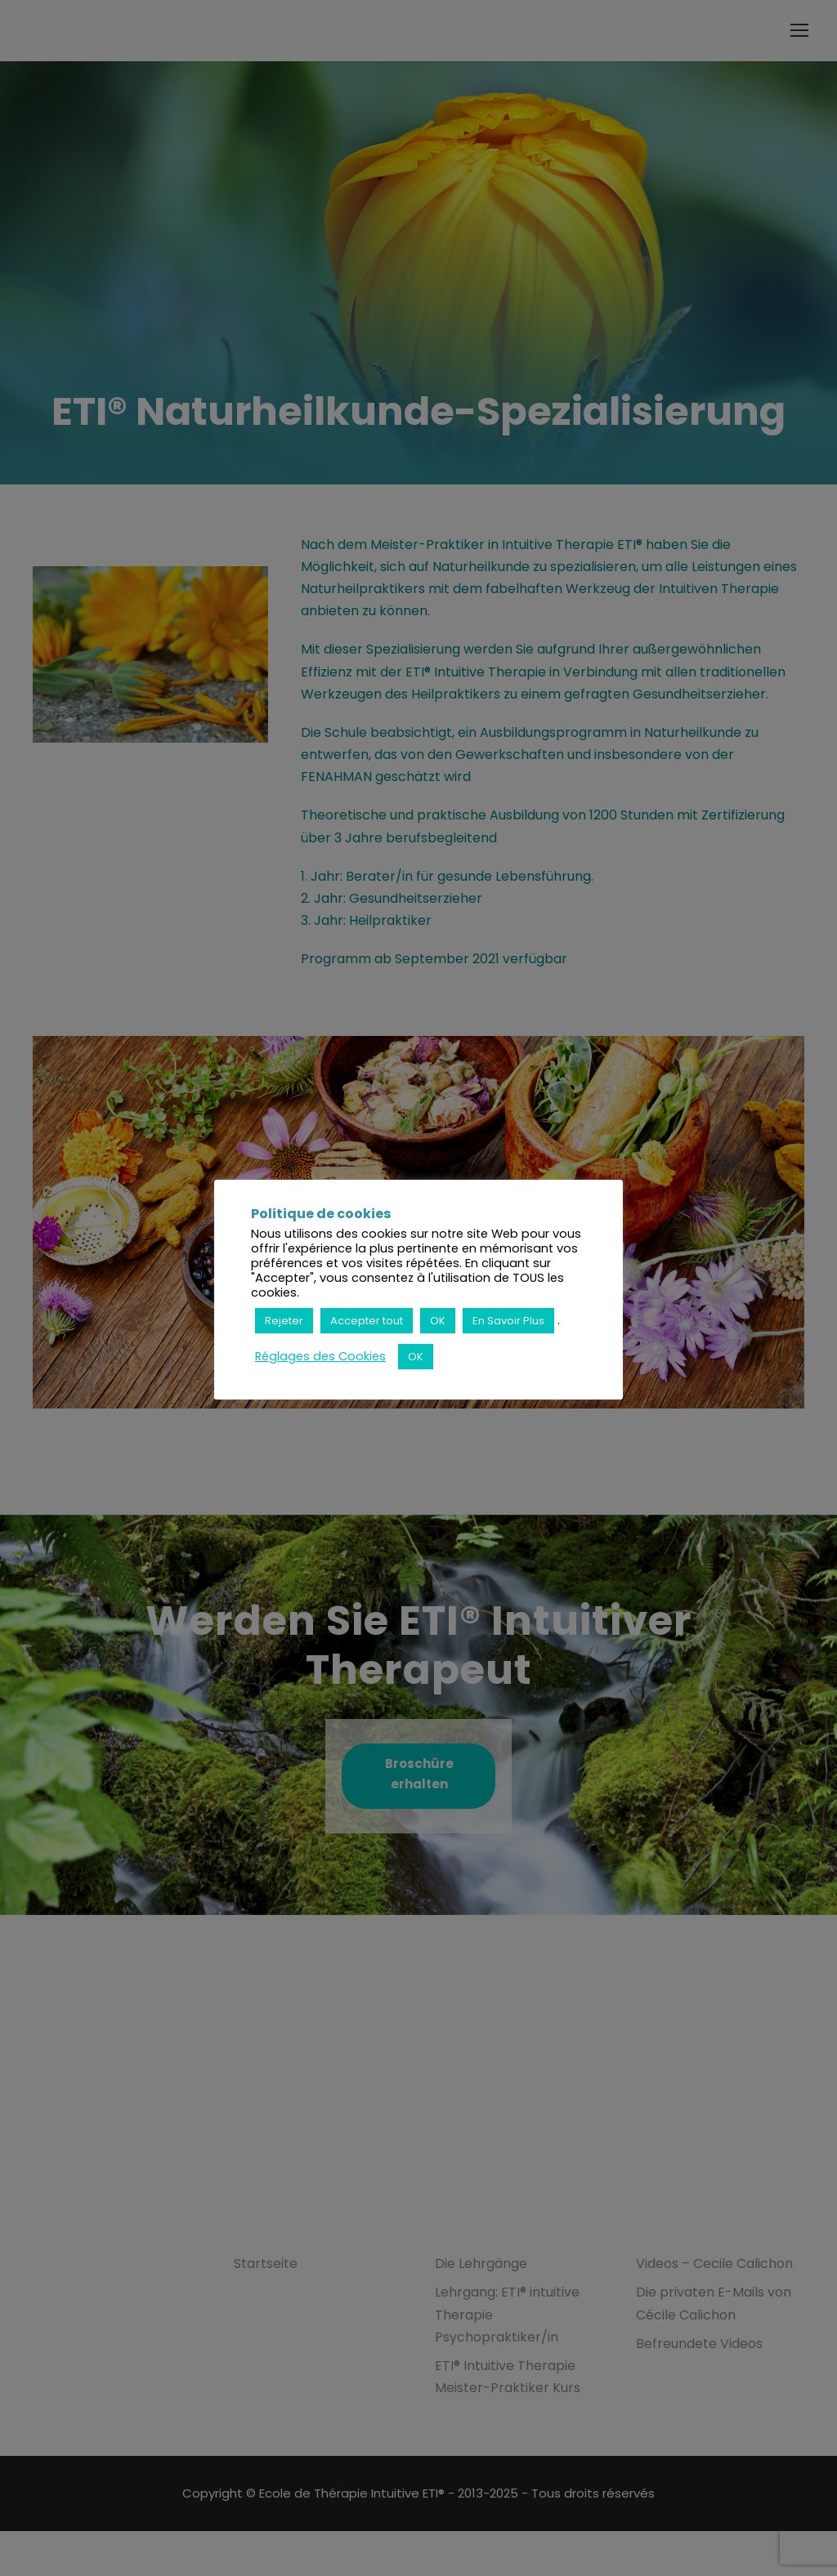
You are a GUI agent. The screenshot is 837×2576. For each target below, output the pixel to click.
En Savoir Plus (508, 1320)
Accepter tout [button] (366, 1320)
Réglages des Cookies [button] (320, 1356)
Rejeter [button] (284, 1320)
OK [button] (437, 1320)
